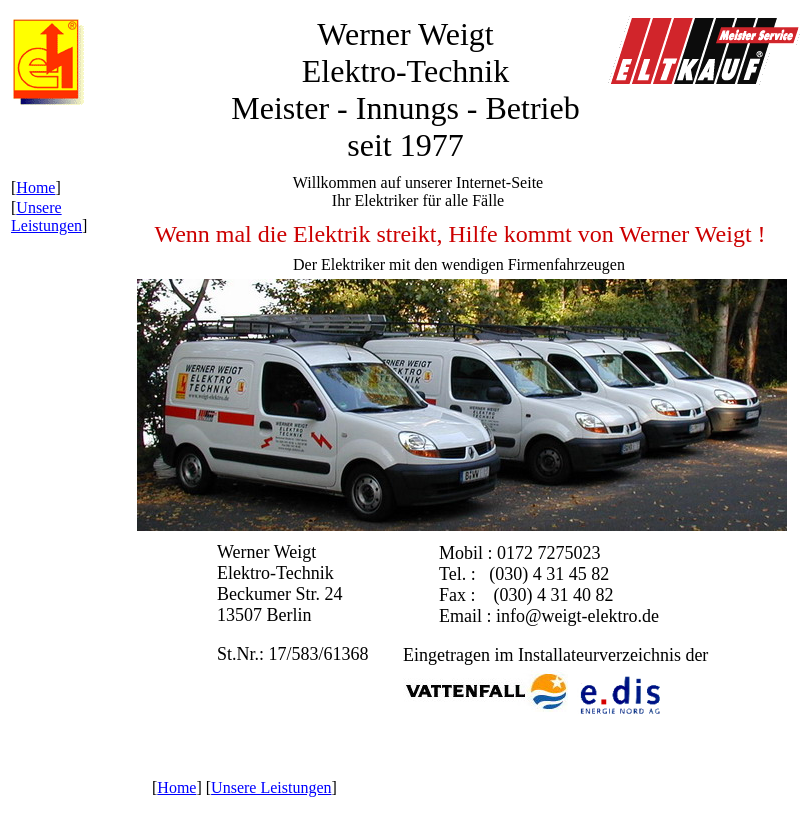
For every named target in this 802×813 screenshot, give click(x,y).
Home (35, 187)
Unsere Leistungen (46, 216)
